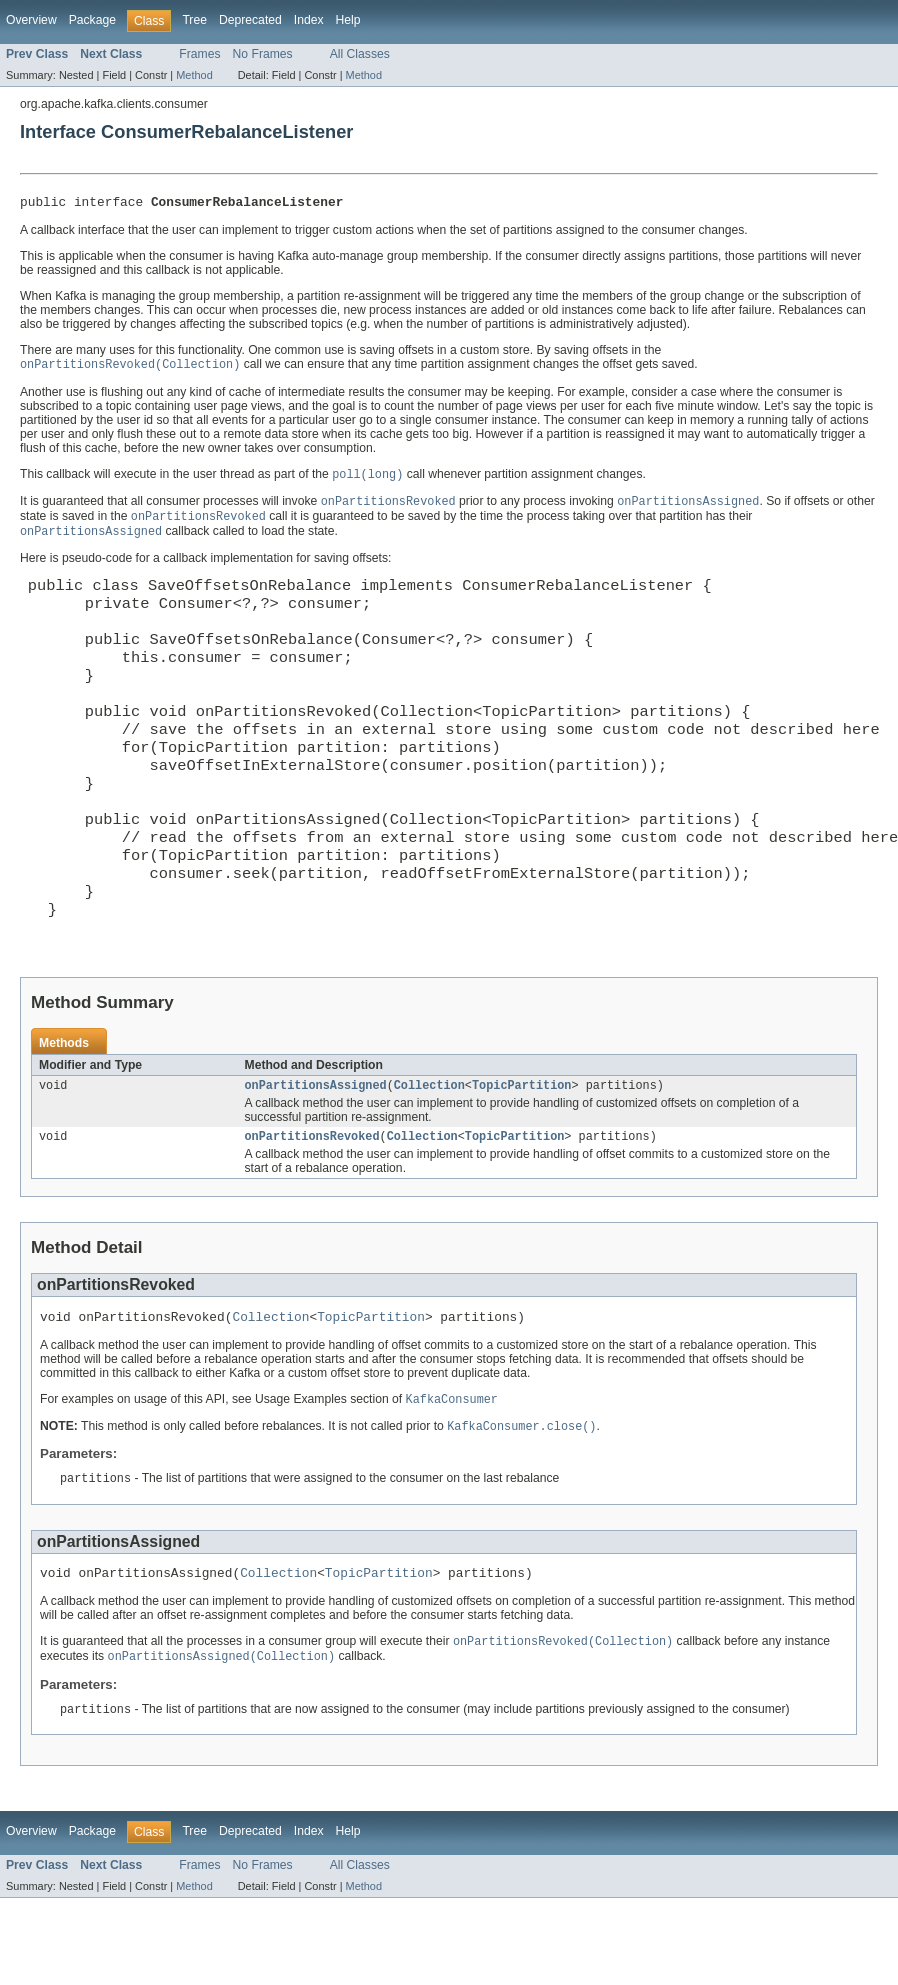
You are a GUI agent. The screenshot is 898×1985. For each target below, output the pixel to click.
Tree (194, 20)
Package (92, 20)
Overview (31, 20)
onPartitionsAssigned (316, 1158)
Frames (199, 54)
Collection (429, 1158)
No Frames (263, 54)
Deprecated (250, 20)
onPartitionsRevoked (312, 1211)
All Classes (360, 54)
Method (194, 75)
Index (309, 20)
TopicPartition (522, 1158)
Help (348, 20)
